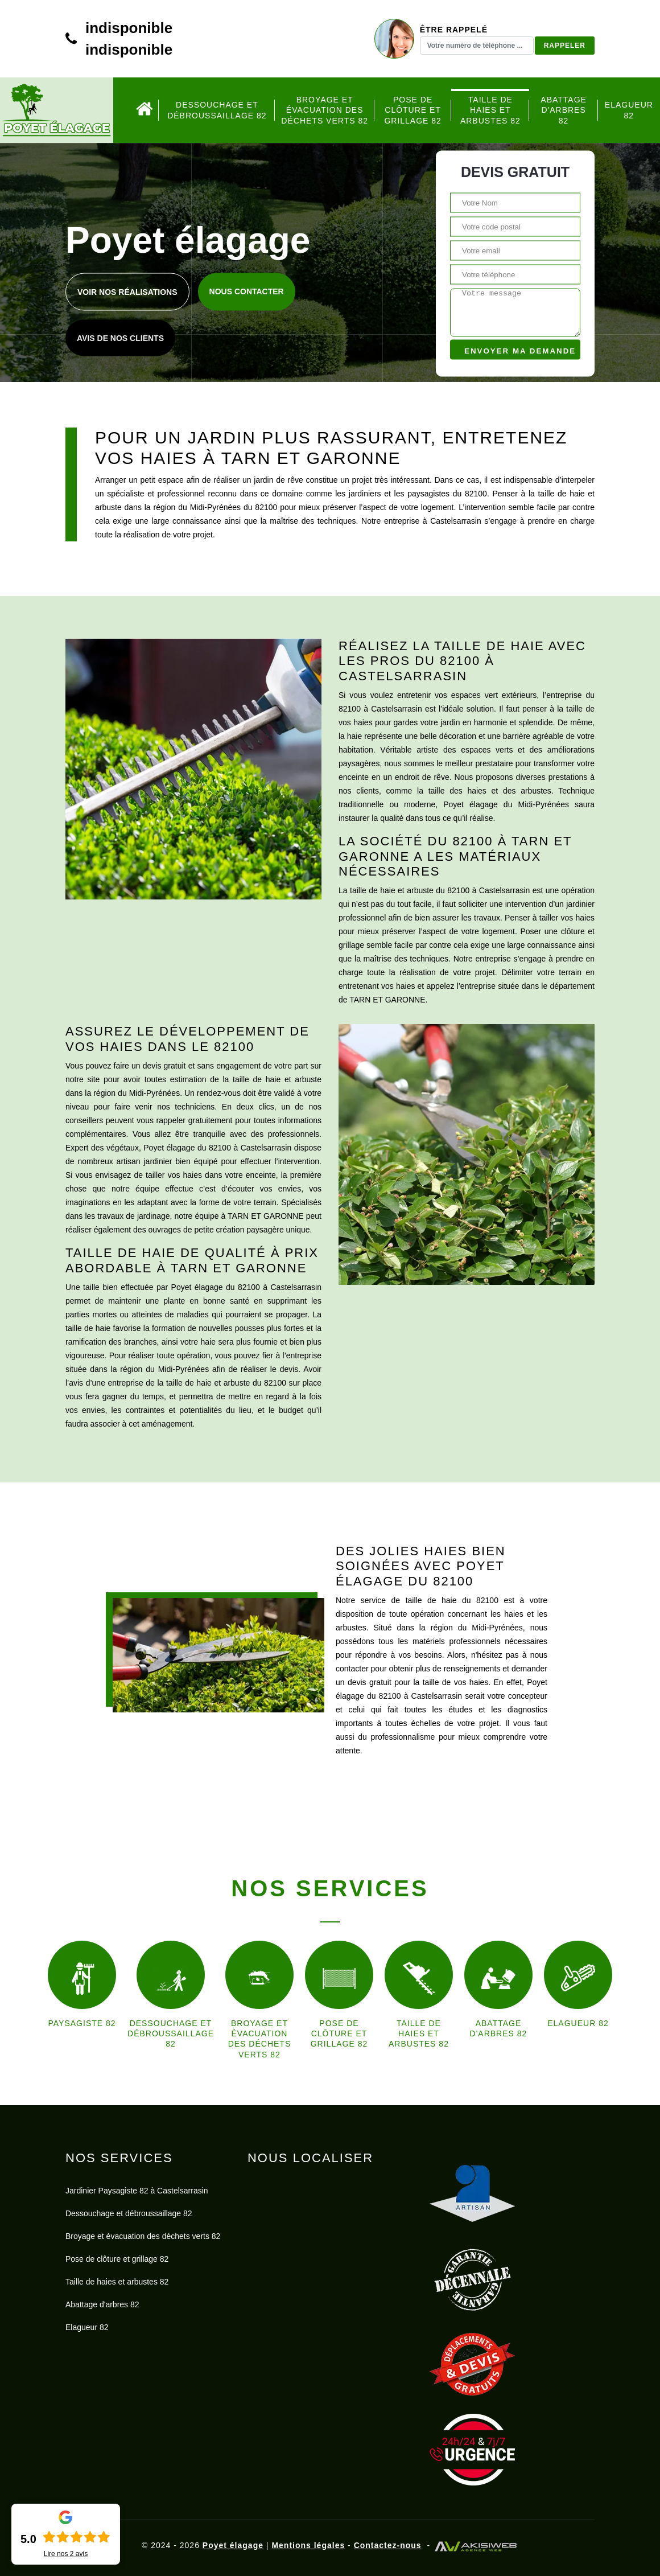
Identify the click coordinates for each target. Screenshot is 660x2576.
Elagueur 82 (629, 110)
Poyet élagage (233, 2545)
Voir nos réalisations (127, 292)
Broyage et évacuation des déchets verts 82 (324, 110)
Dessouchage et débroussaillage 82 (216, 110)
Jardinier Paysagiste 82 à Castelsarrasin (136, 2190)
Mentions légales (308, 2545)
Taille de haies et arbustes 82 (490, 110)
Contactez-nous (388, 2545)
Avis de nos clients (120, 338)
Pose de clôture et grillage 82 (413, 110)
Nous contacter (246, 291)
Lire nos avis (66, 2554)
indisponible (128, 27)
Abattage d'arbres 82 (564, 110)
